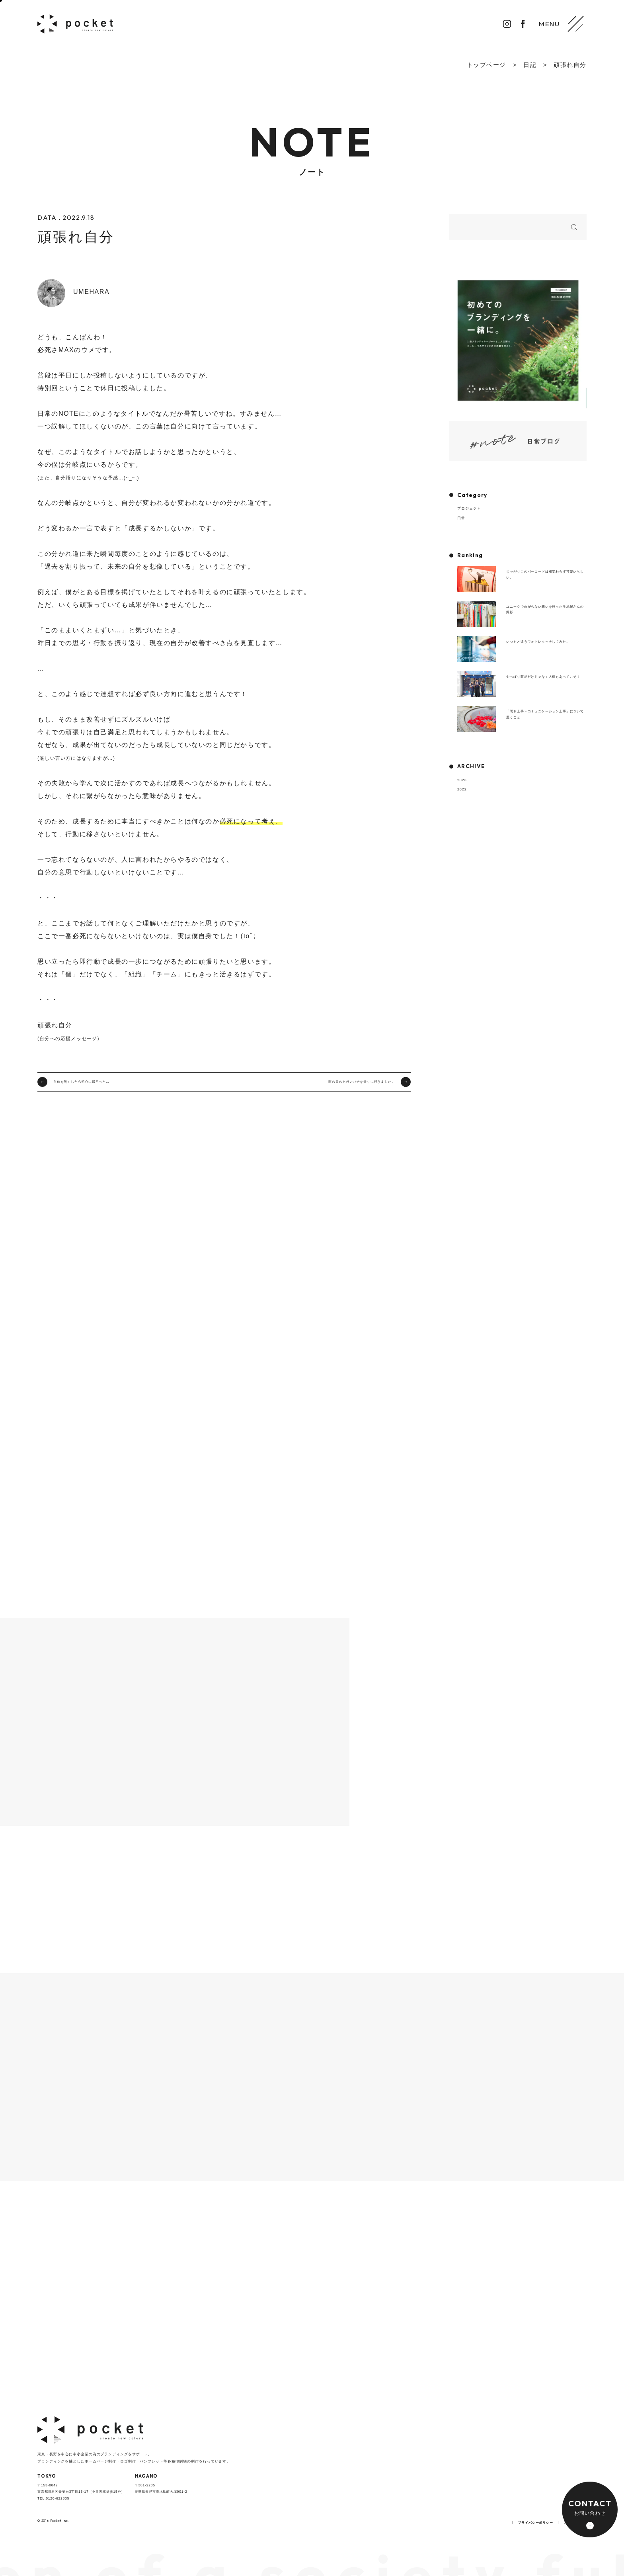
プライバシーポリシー (535, 2523)
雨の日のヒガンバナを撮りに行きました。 (361, 1082)
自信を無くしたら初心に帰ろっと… (81, 1082)
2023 (462, 780)
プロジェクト (469, 509)
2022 (462, 789)
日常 (461, 518)
